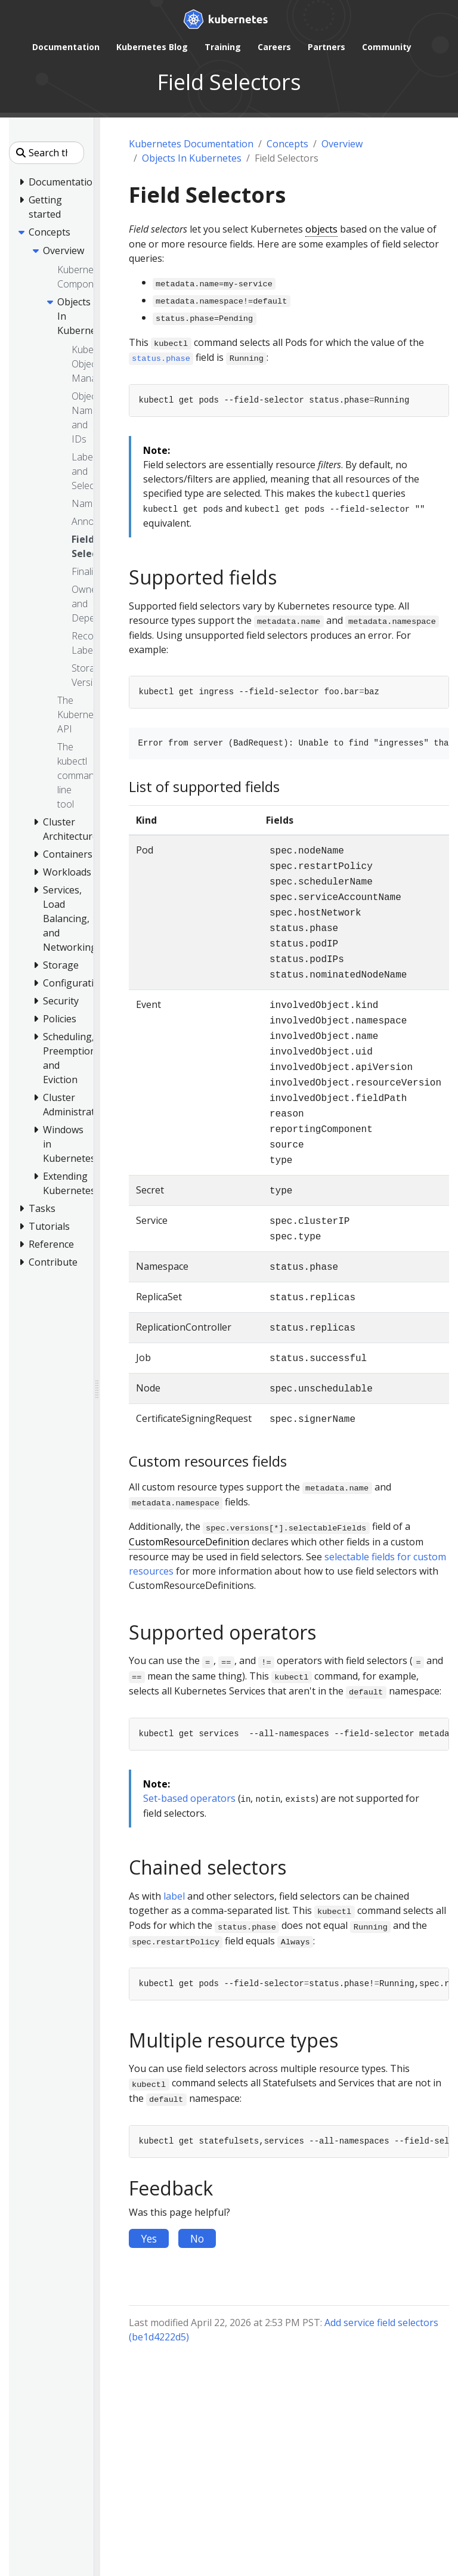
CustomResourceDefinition (189, 1541)
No (197, 2238)
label (174, 1896)
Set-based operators (189, 1798)
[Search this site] (46, 152)
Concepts (287, 143)
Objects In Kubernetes (192, 158)
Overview (342, 143)
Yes (149, 2238)
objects (321, 229)
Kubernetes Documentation (191, 143)
